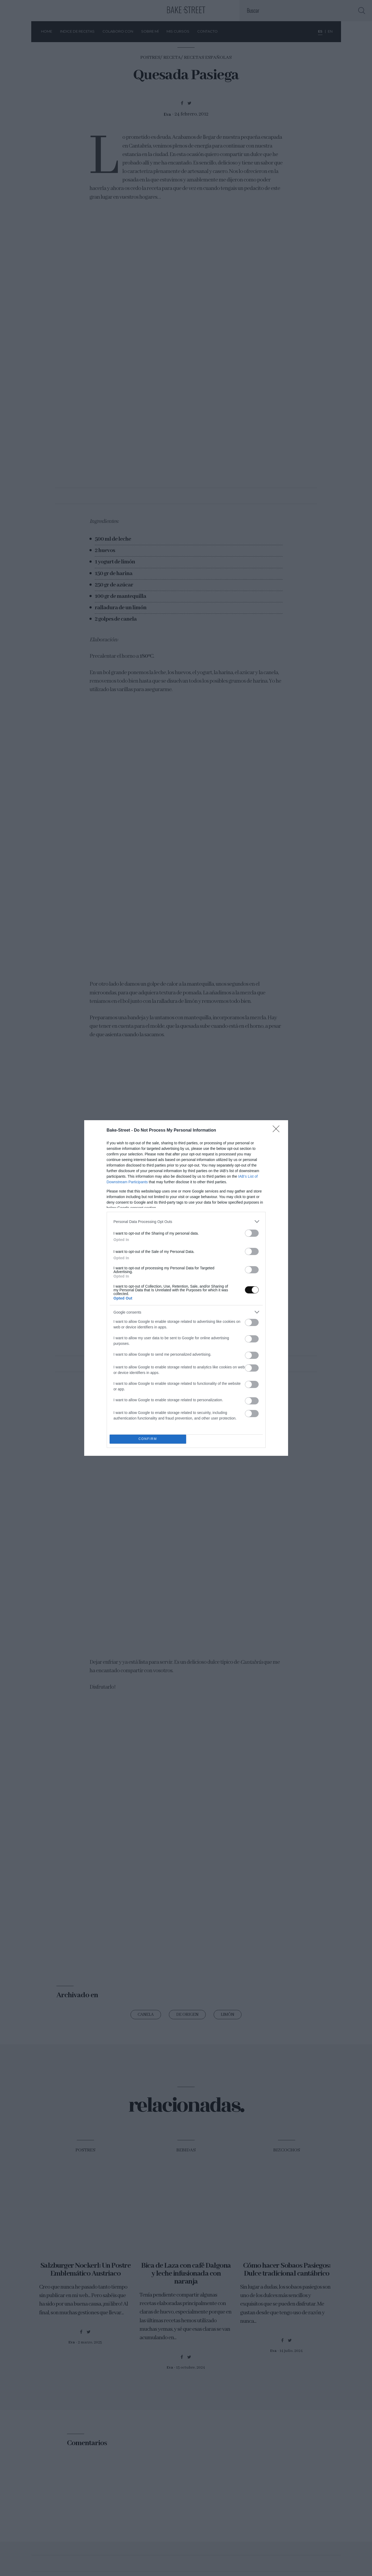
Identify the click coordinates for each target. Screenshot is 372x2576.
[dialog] (186, 1288)
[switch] (252, 1233)
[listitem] (186, 1221)
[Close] (278, 1130)
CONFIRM (148, 1439)
